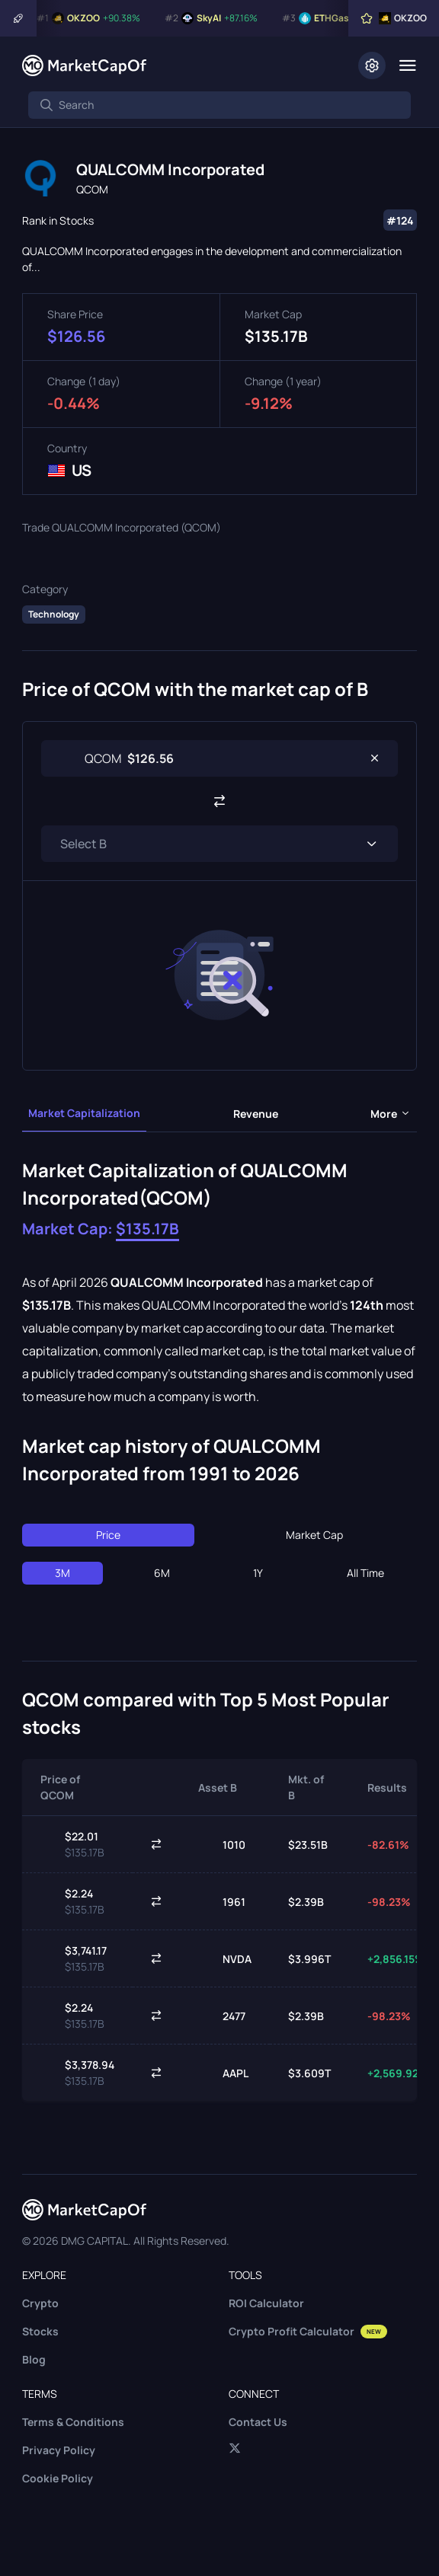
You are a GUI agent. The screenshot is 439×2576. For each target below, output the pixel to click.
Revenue (255, 1113)
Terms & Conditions (73, 2422)
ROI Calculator (266, 2303)
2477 (221, 2015)
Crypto (40, 2303)
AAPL (223, 2073)
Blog (34, 2359)
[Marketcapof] (84, 65)
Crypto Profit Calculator (308, 2331)
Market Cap (314, 1534)
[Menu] (407, 65)
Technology (53, 614)
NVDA (225, 1958)
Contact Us (258, 2422)
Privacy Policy (58, 2450)
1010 (221, 1844)
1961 (221, 1901)
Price (108, 1534)
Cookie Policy (57, 2478)
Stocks (40, 2331)
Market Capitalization (84, 1113)
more (390, 1113)
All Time (365, 1573)
